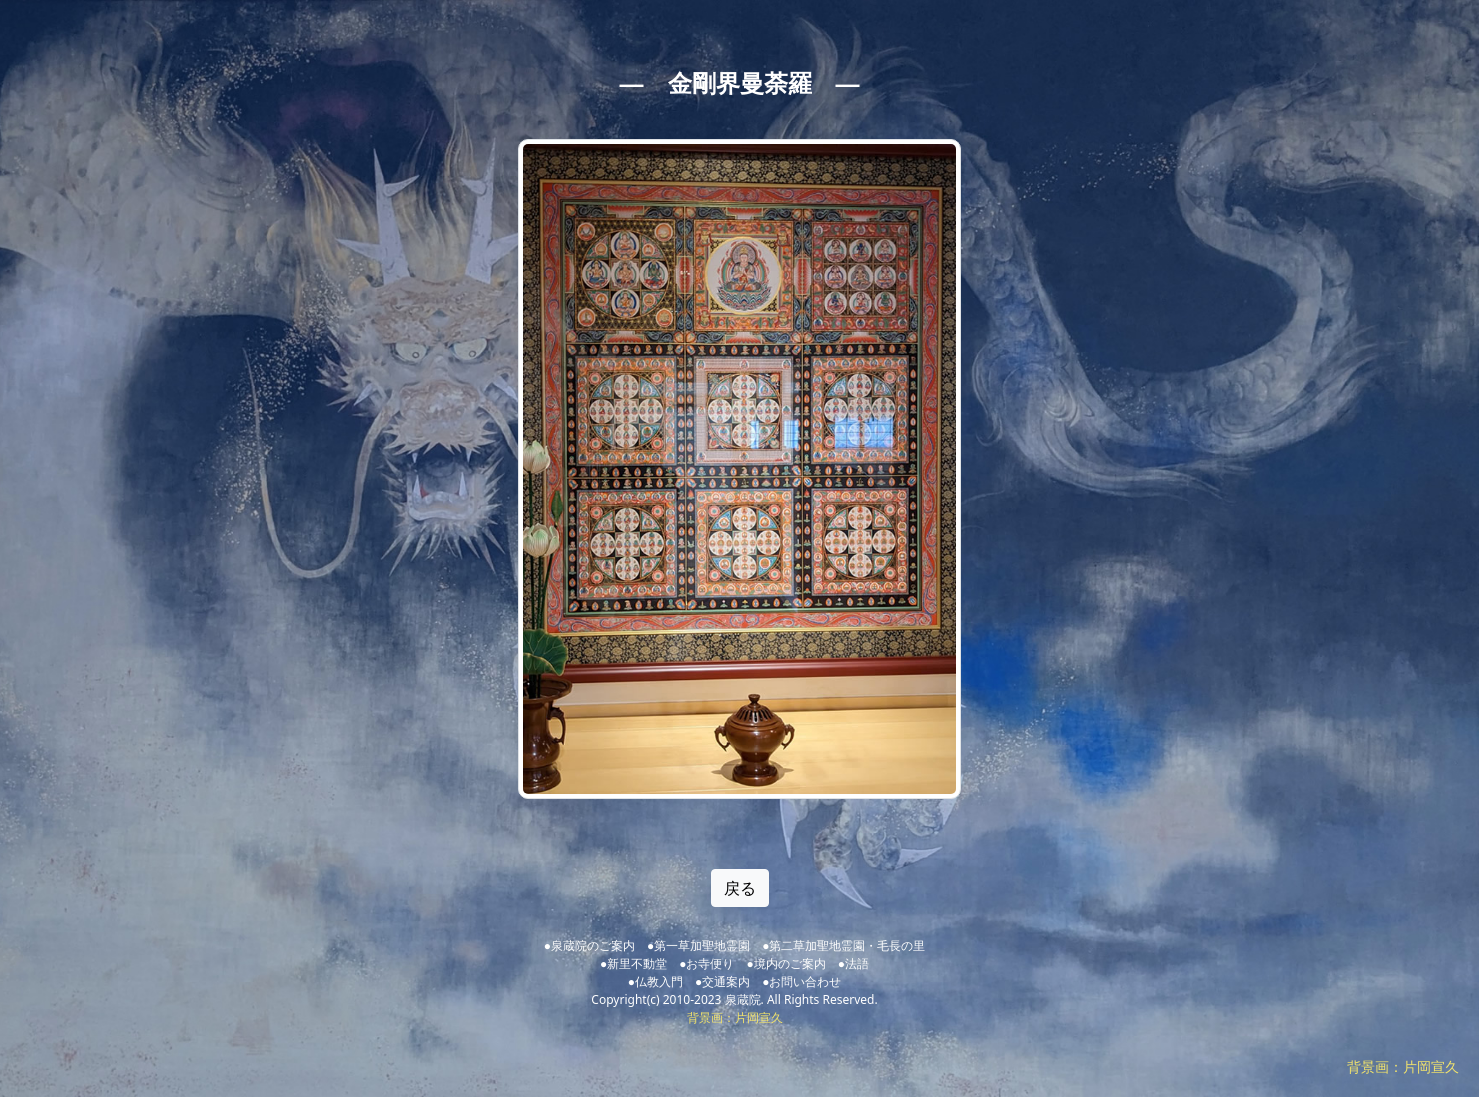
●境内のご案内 (786, 963)
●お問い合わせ (801, 981)
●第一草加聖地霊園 (698, 945)
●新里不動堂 (633, 963)
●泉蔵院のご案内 (589, 945)
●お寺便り (706, 963)
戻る (740, 888)
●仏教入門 (655, 981)
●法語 (853, 963)
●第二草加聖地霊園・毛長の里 (843, 945)
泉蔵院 (743, 999)
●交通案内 (722, 981)
